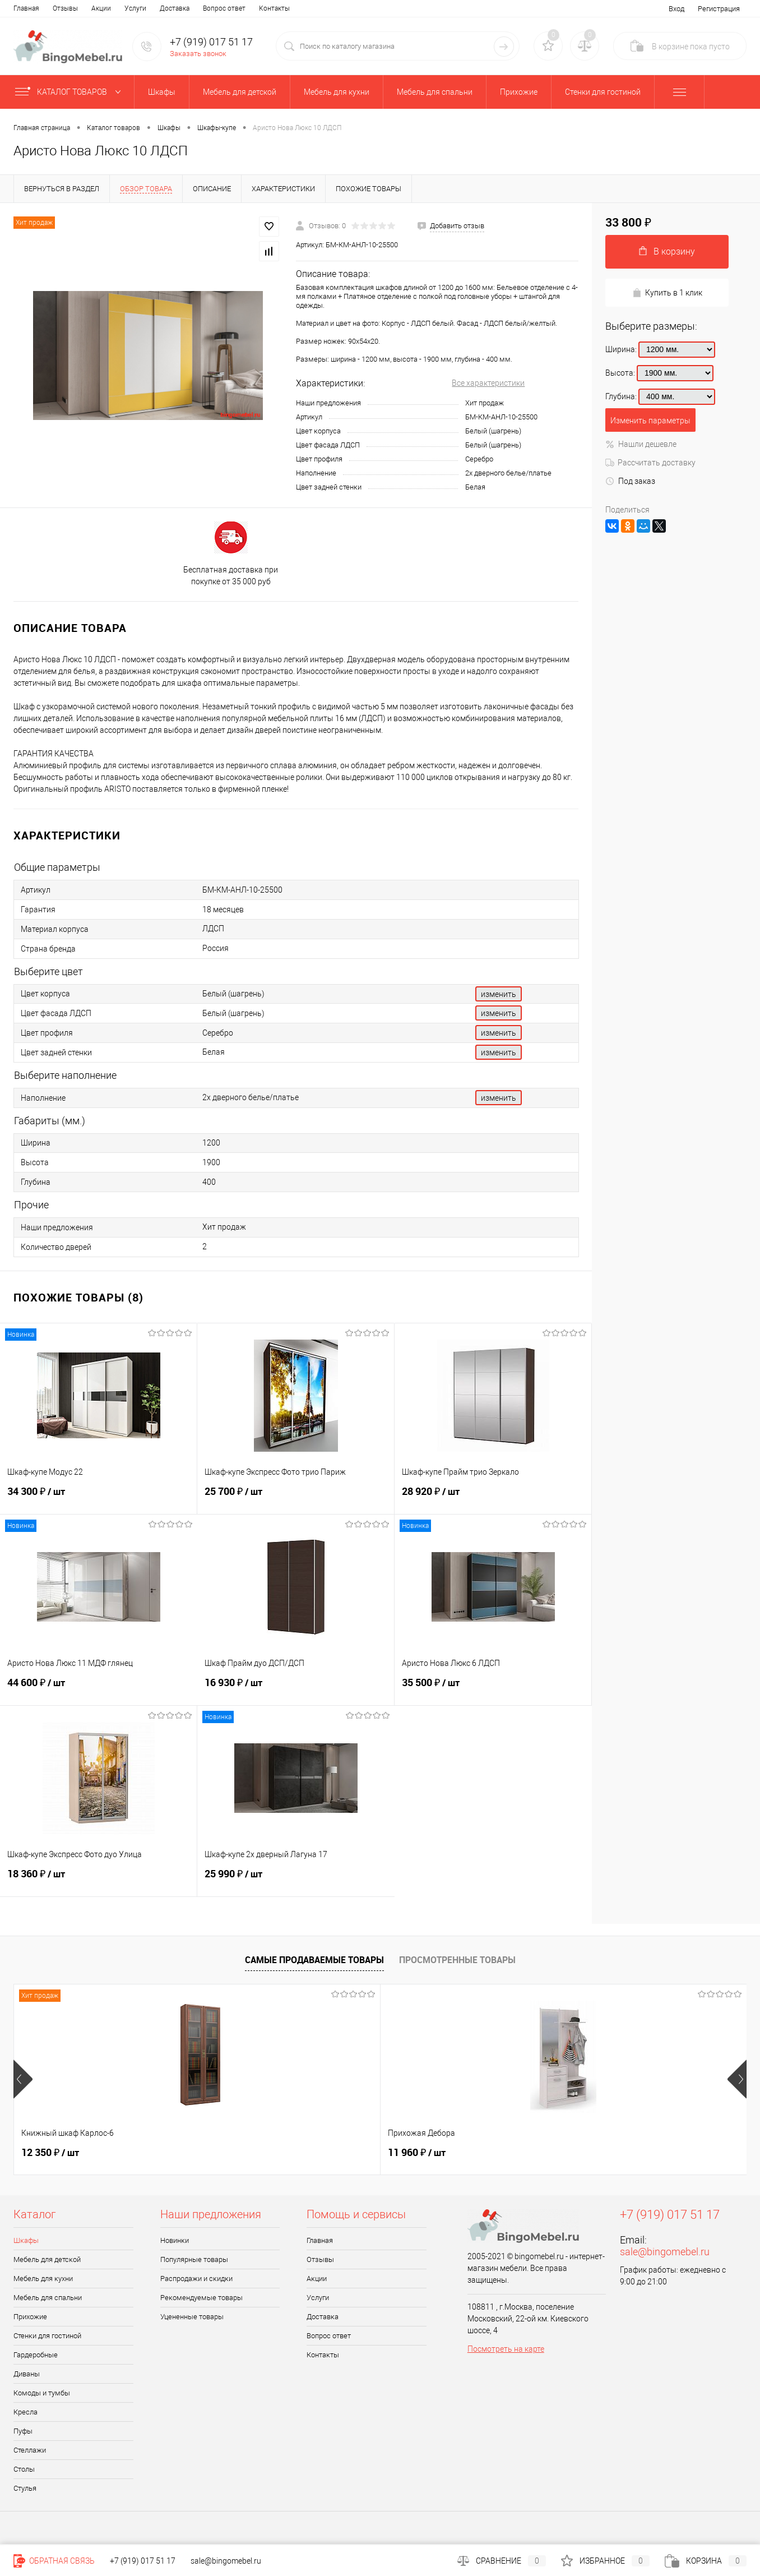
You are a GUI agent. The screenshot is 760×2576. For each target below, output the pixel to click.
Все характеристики (488, 382)
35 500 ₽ (493, 1689)
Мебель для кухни (43, 2278)
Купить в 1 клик (667, 293)
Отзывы (65, 8)
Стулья (24, 2488)
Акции (101, 8)
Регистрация (719, 8)
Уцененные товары (192, 2316)
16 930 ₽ (296, 1689)
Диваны (26, 2374)
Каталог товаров (70, 92)
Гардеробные (35, 2355)
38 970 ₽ (417, 2152)
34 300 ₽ (98, 1497)
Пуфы (23, 2431)
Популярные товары (194, 2259)
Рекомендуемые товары (201, 2297)
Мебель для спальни (47, 2297)
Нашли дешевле (640, 444)
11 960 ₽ (233, 2152)
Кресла (25, 2412)
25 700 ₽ (296, 1497)
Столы (24, 2469)
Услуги (135, 8)
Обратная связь (54, 2560)
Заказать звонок (198, 53)
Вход (676, 8)
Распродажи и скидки (196, 2278)
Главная (26, 8)
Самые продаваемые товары (314, 1960)
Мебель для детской (47, 2259)
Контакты (274, 8)
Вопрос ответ (224, 8)
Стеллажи (29, 2450)
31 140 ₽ (600, 2152)
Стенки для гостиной (47, 2336)
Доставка (174, 8)
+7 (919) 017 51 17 (211, 42)
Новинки (174, 2240)
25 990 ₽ (296, 1880)
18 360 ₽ (98, 1880)
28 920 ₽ (493, 1497)
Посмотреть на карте (505, 2348)
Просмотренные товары (457, 1960)
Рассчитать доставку (650, 462)
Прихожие (30, 2316)
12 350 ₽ (50, 2152)
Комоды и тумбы (41, 2393)
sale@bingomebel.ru (665, 2252)
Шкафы (26, 2240)
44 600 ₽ (98, 1689)
